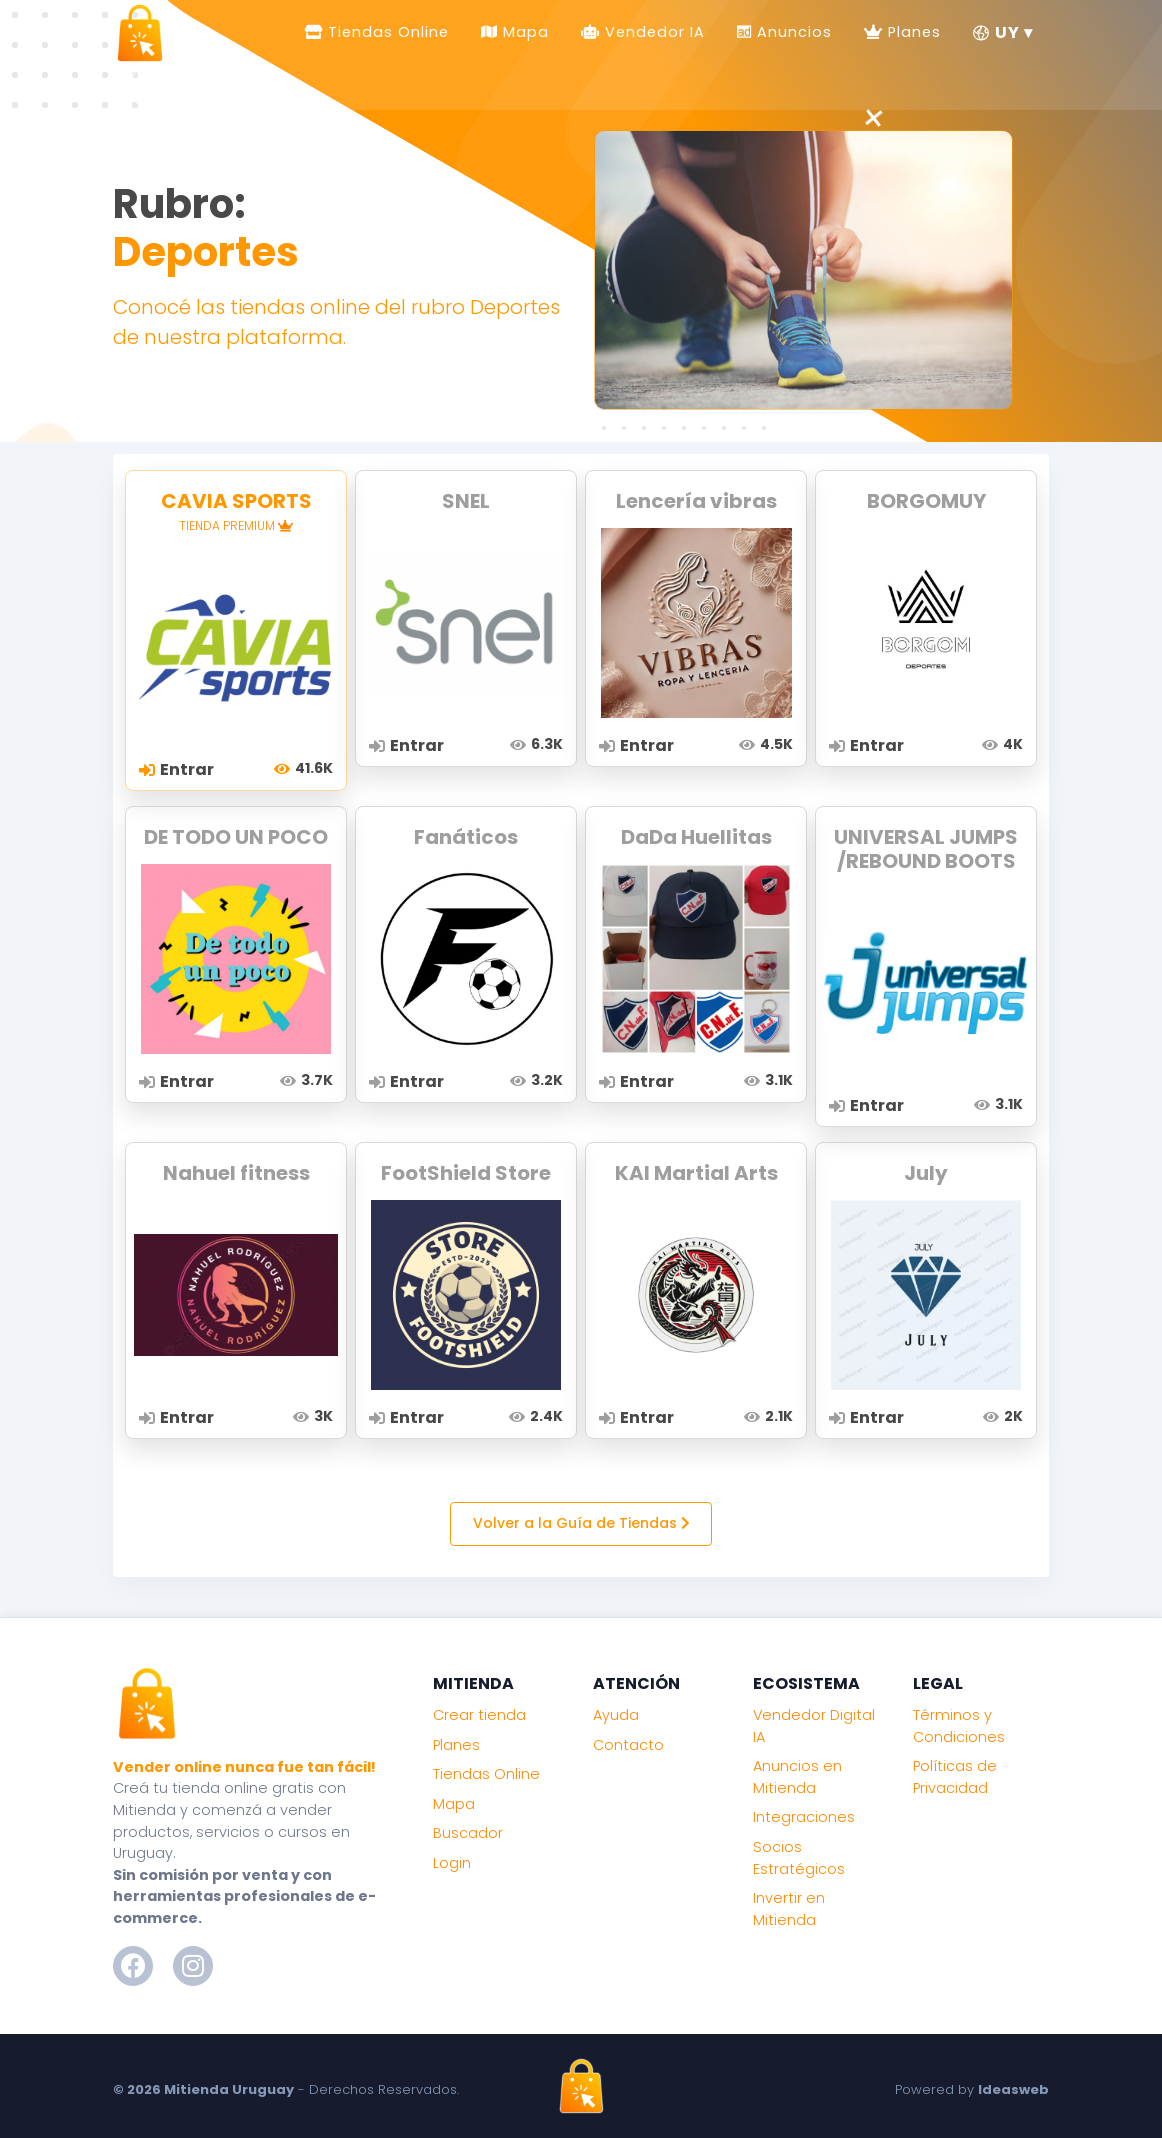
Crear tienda (479, 1715)
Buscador (468, 1833)
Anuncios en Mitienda (797, 1777)
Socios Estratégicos (799, 1858)
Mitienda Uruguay (229, 2089)
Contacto (628, 1745)
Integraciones (804, 1817)
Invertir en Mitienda (789, 1909)
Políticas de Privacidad (955, 1777)
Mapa (523, 31)
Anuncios (792, 31)
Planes (912, 31)
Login (452, 1863)
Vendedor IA (652, 31)
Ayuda (616, 1715)
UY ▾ (1003, 31)
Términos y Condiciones (959, 1726)
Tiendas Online (386, 31)
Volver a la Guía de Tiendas (581, 1523)
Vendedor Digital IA (814, 1726)
